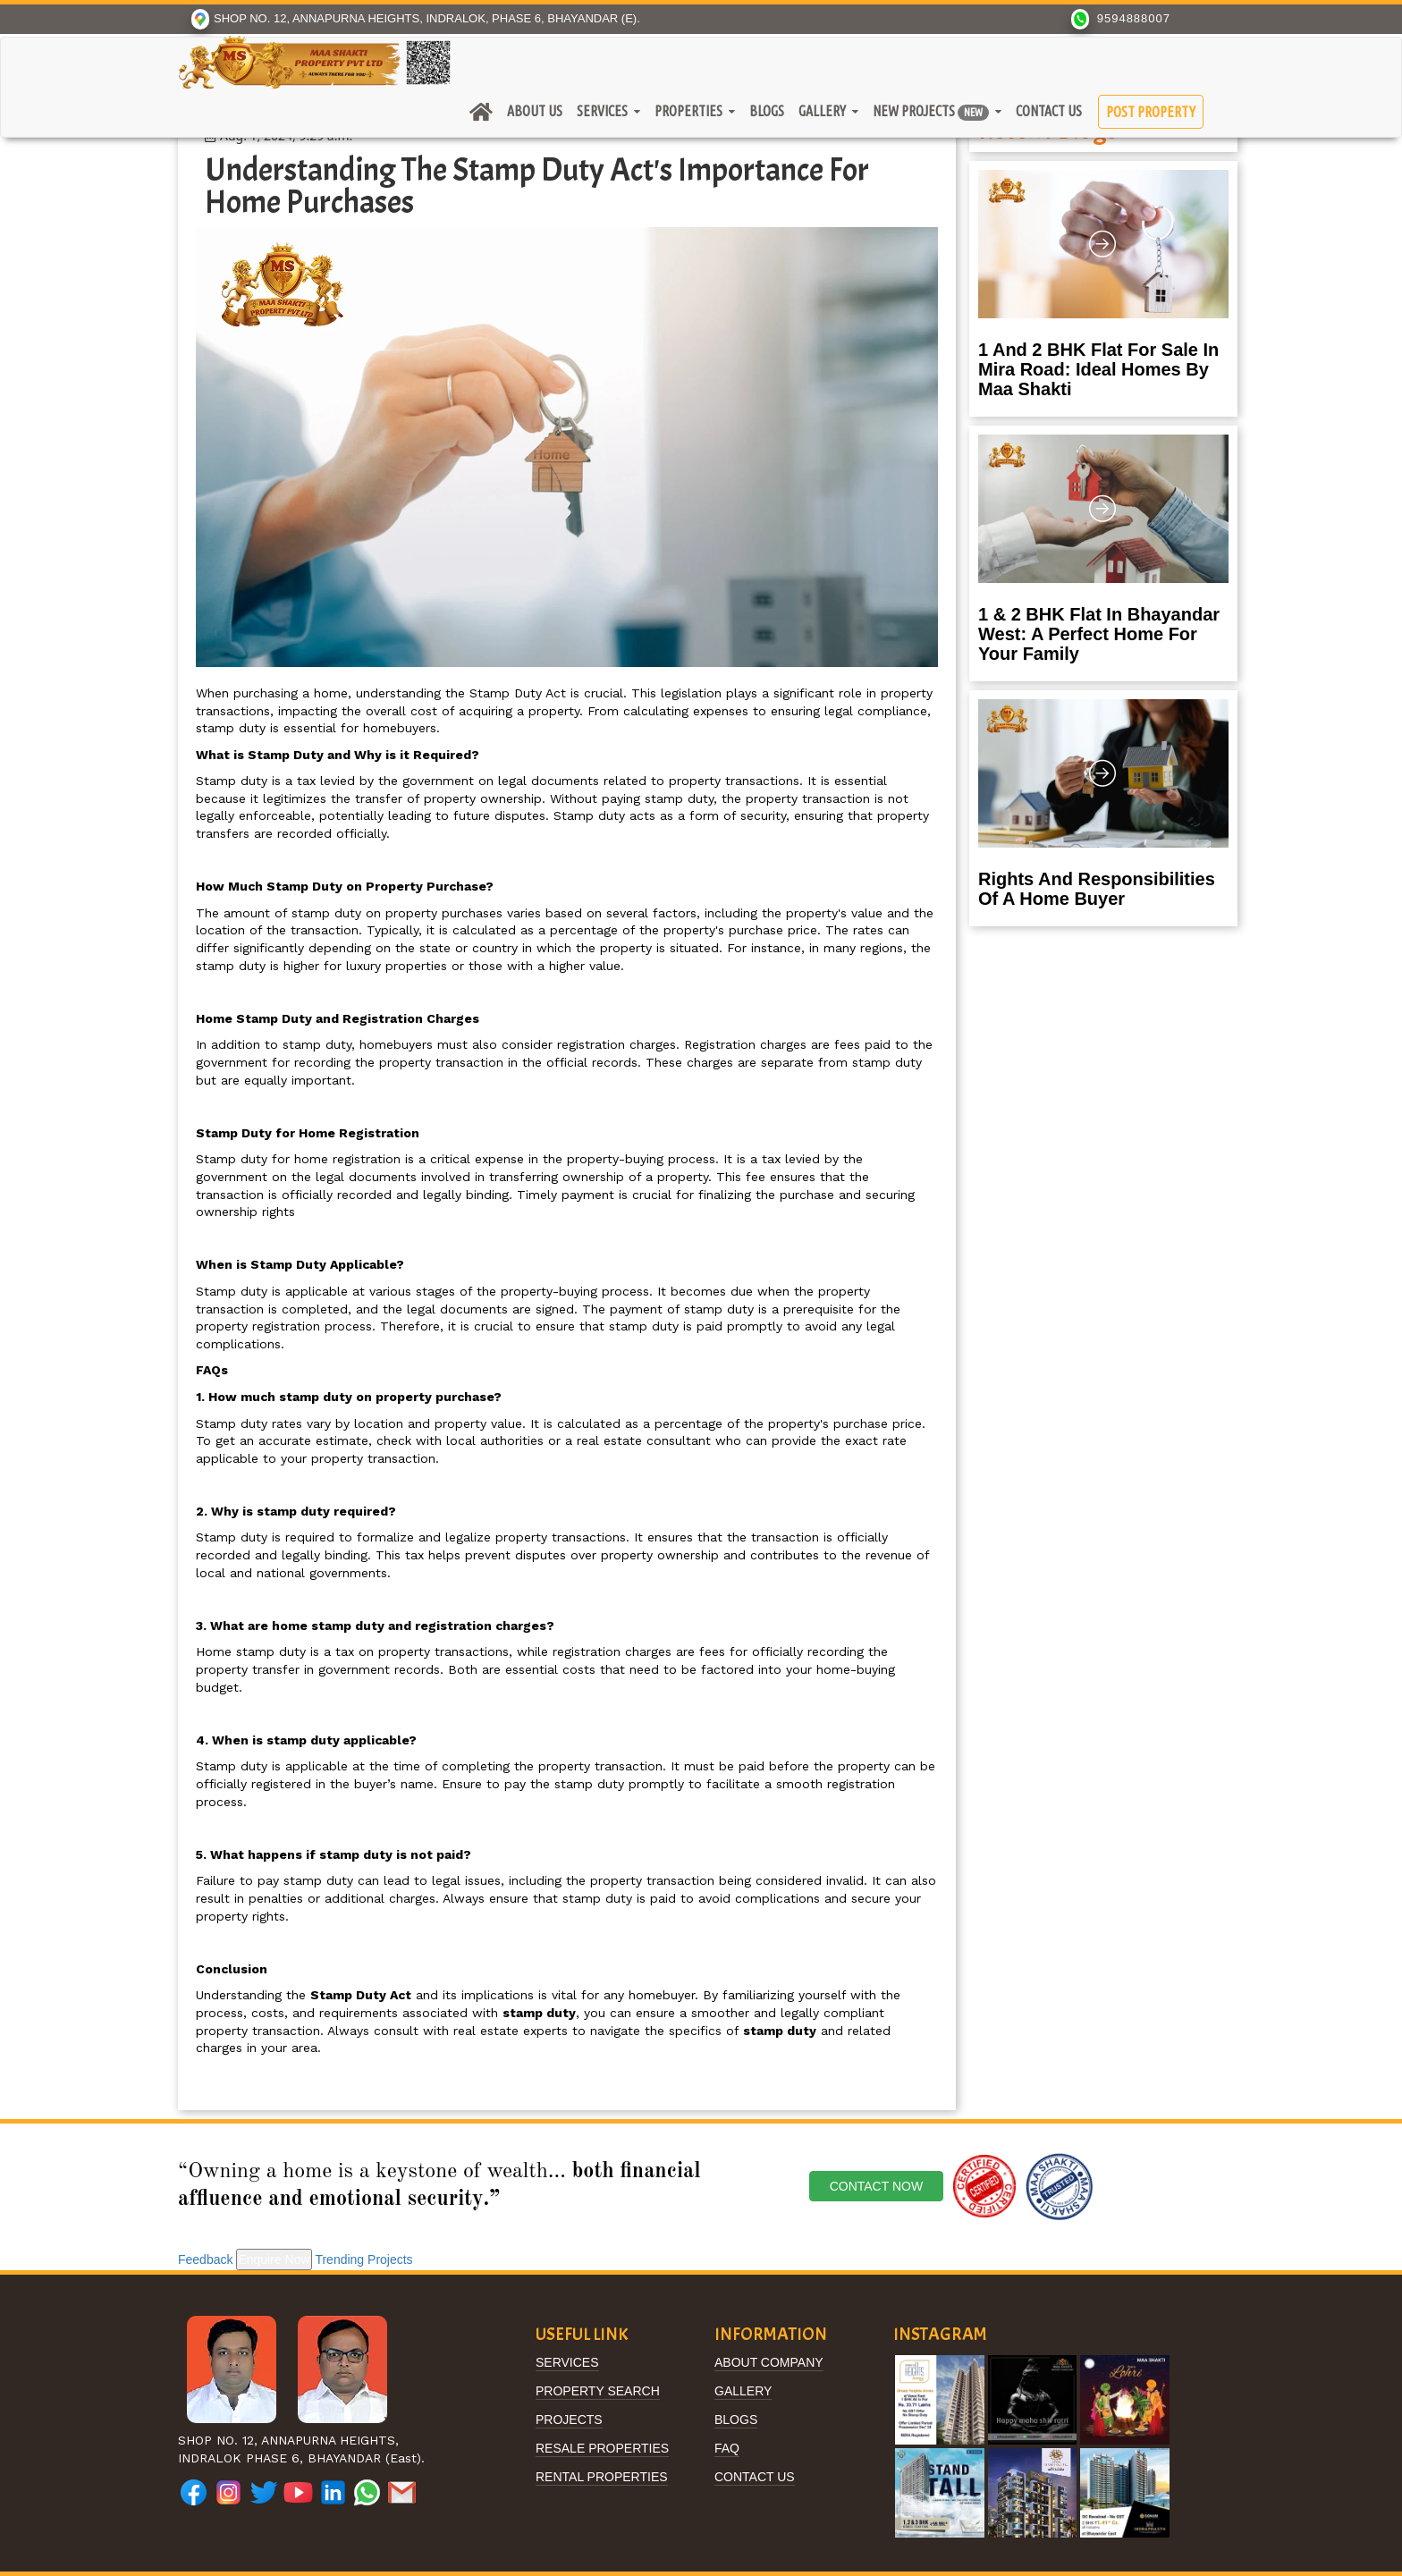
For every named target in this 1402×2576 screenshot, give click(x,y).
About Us (534, 111)
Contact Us (1049, 111)
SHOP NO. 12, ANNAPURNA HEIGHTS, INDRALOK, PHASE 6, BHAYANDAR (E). (415, 18)
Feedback (205, 2259)
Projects (569, 2420)
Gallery (822, 111)
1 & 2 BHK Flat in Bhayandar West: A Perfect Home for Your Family (1099, 633)
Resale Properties (602, 2448)
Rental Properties (602, 2477)
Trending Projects (363, 2259)
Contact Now (876, 2186)
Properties (688, 111)
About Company (768, 2362)
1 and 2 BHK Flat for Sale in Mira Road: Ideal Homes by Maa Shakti (1098, 369)
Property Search (598, 2391)
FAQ (726, 2448)
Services (602, 111)
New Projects (931, 112)
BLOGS (735, 2420)
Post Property (1150, 112)
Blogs (766, 111)
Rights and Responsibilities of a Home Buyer (1096, 888)
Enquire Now (273, 2259)
